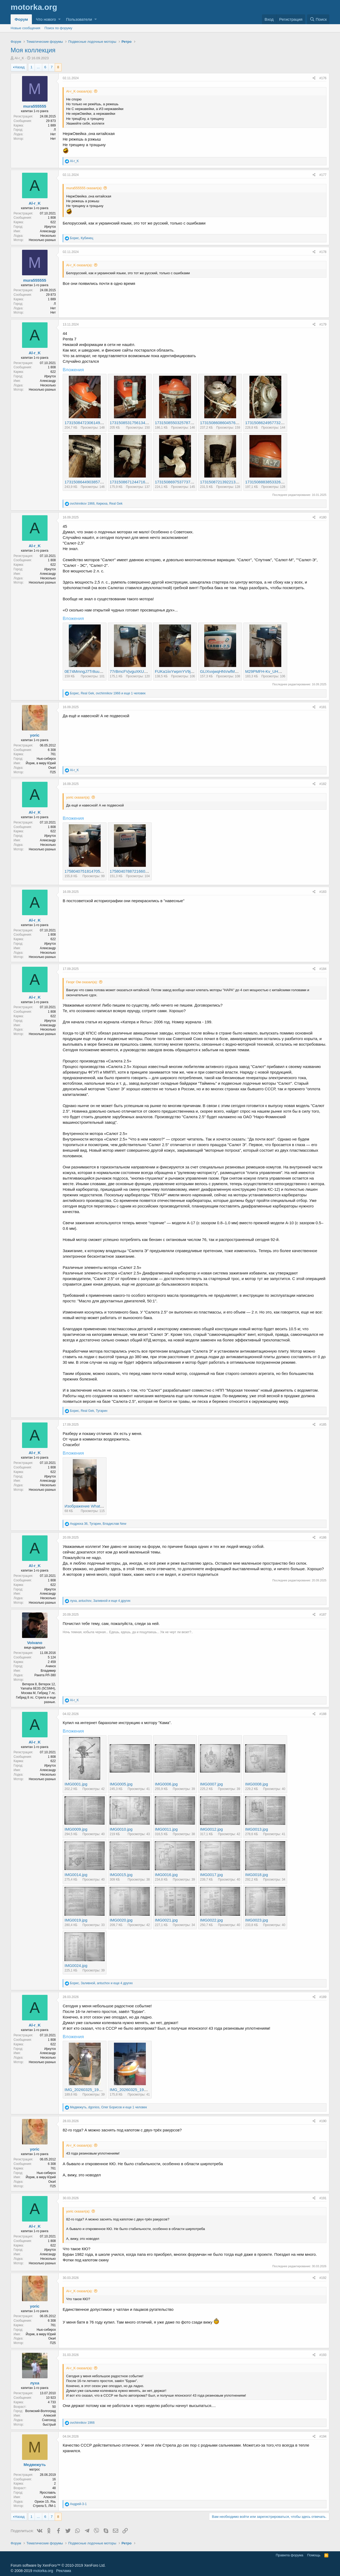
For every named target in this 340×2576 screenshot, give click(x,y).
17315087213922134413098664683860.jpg (238, 482)
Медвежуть (35, 2464)
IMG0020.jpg (121, 1920)
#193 (322, 2355)
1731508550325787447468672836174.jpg (192, 422)
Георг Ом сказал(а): (82, 982)
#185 (322, 1424)
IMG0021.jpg (166, 1920)
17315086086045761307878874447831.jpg (238, 422)
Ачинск (50, 1666)
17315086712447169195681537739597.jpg (148, 482)
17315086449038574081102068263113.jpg (103, 482)
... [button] (38, 67)
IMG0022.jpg (211, 1920)
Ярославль (48, 2492)
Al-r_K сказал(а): (79, 91)
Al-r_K (19, 58)
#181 (322, 707)
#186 (322, 1537)
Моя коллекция (33, 50)
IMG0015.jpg (121, 1874)
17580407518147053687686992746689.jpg (103, 871)
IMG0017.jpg (211, 1874)
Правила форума (289, 2555)
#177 (322, 175)
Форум (21, 19)
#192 (322, 2278)
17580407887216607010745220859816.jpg (148, 871)
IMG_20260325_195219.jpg (89, 2089)
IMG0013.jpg (256, 1829)
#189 (322, 1997)
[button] (59, 19)
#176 (322, 78)
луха (34, 2383)
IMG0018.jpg (256, 1874)
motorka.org (43, 2571)
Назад (19, 67)
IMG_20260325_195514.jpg (134, 2089)
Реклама (63, 2571)
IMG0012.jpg (211, 1829)
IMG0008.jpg (256, 1784)
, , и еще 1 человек (107, 693)
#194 (322, 2436)
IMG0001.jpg (76, 1784)
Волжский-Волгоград (40, 2411)
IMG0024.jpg (76, 1965)
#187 (322, 1614)
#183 (322, 892)
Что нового (46, 19)
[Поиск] (318, 19)
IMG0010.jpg (121, 1829)
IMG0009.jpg (76, 1829)
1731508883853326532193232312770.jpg (282, 482)
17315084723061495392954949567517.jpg (103, 422)
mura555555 (34, 106)
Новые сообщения (25, 28)
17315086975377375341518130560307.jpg (193, 482)
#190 (322, 2121)
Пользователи (79, 19)
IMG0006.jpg (166, 1784)
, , (96, 503)
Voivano (34, 1642)
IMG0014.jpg (76, 1874)
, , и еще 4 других (100, 1601)
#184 (322, 969)
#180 (322, 517)
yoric (35, 735)
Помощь (313, 2555)
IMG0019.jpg (76, 1920)
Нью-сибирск (46, 759)
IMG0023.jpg (256, 1920)
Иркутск (50, 227)
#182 (322, 784)
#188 (322, 1714)
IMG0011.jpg (166, 1829)
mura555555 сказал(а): (84, 188)
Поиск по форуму (58, 28)
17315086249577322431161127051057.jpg (283, 422)
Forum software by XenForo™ (58, 2565)
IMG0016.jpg (166, 1874)
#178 (322, 252)
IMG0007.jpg (211, 1784)
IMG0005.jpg (121, 1784)
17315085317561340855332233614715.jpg (148, 422)
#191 (322, 2198)
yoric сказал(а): (78, 797)
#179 (322, 324)
